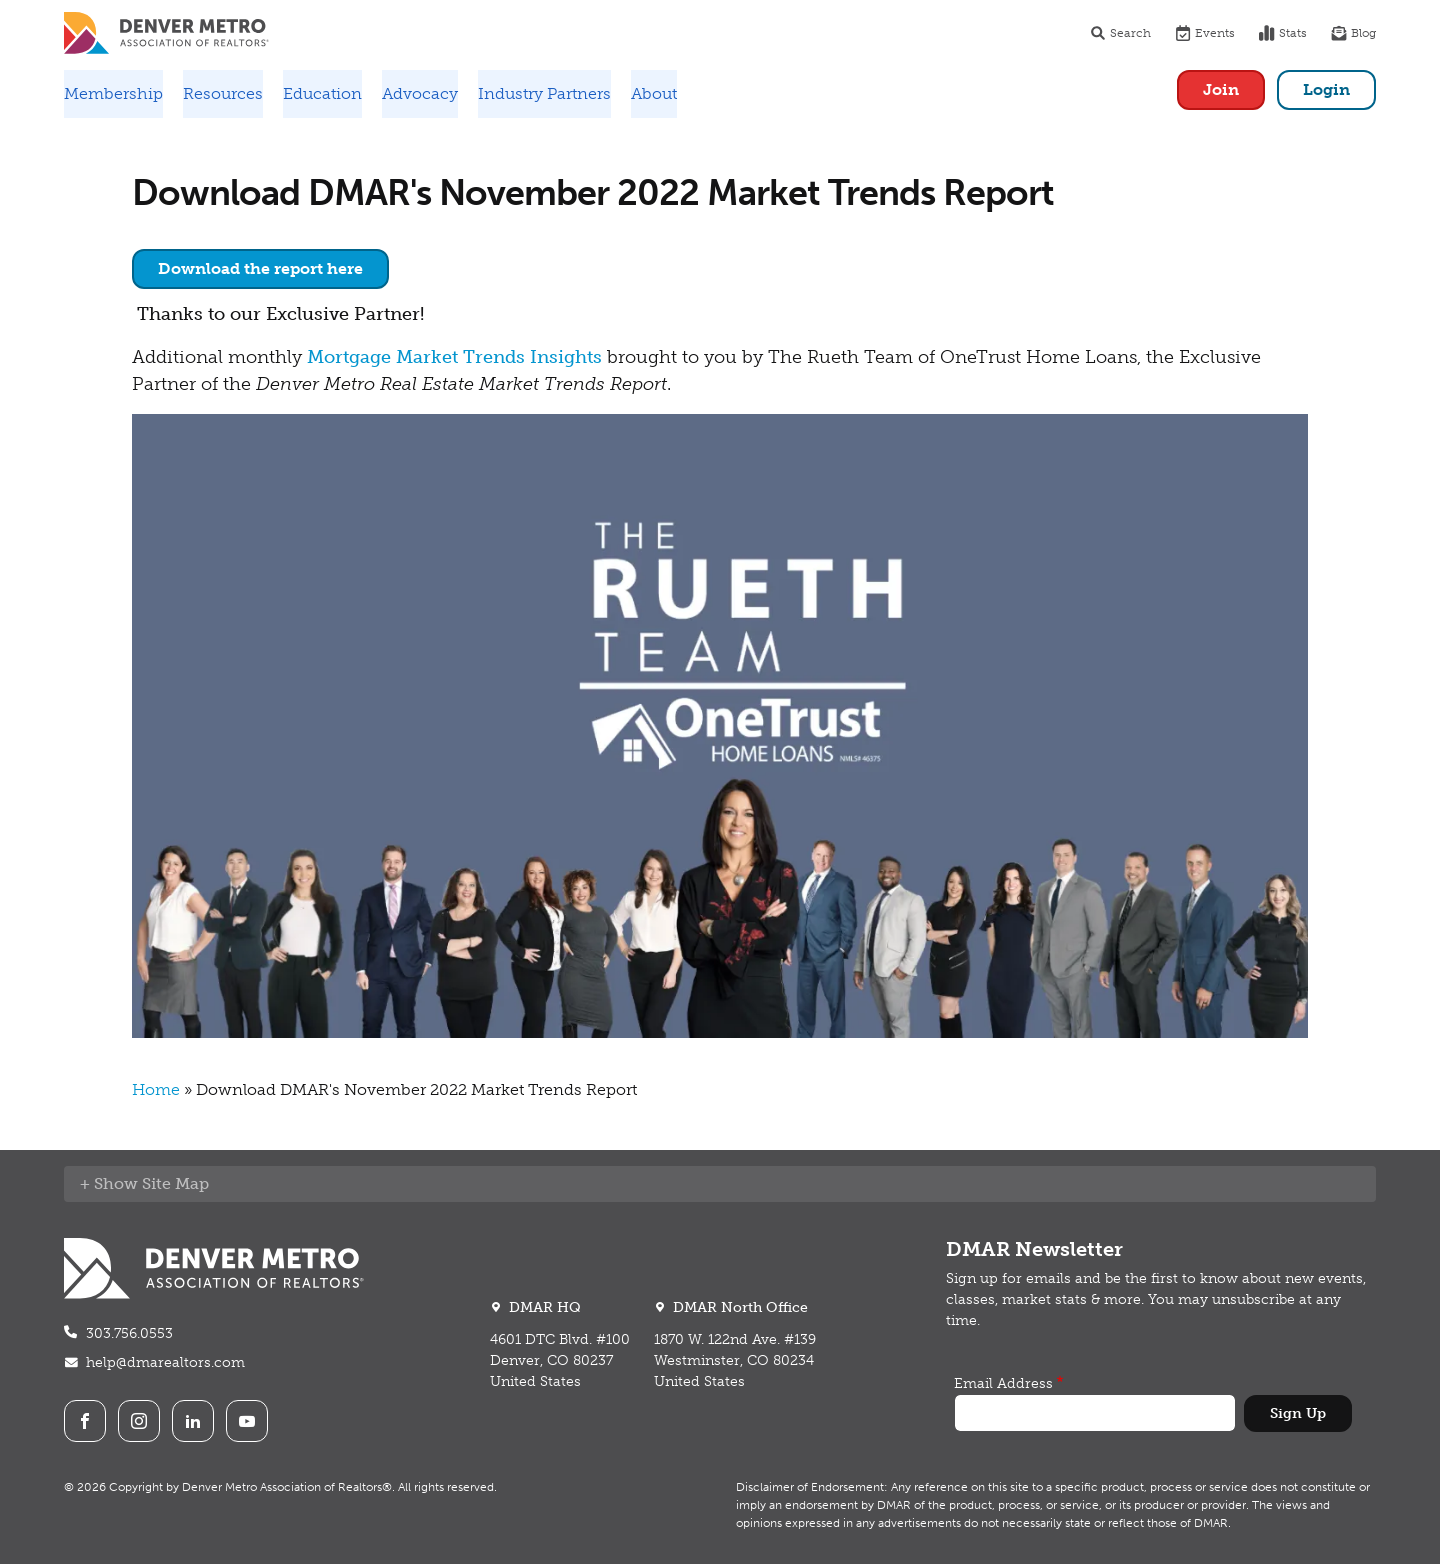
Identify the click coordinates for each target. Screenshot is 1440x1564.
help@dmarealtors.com (165, 1362)
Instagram (139, 1421)
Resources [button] (223, 93)
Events (1205, 33)
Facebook (85, 1421)
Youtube (247, 1421)
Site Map (175, 1183)
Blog (1353, 33)
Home (156, 1089)
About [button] (654, 93)
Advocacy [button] (420, 93)
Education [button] (322, 93)
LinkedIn (193, 1421)
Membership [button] (113, 93)
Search (1120, 33)
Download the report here (260, 268)
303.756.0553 (129, 1333)
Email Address (1003, 1383)
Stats (1283, 33)
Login (1326, 89)
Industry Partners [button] (544, 93)
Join (1221, 89)
